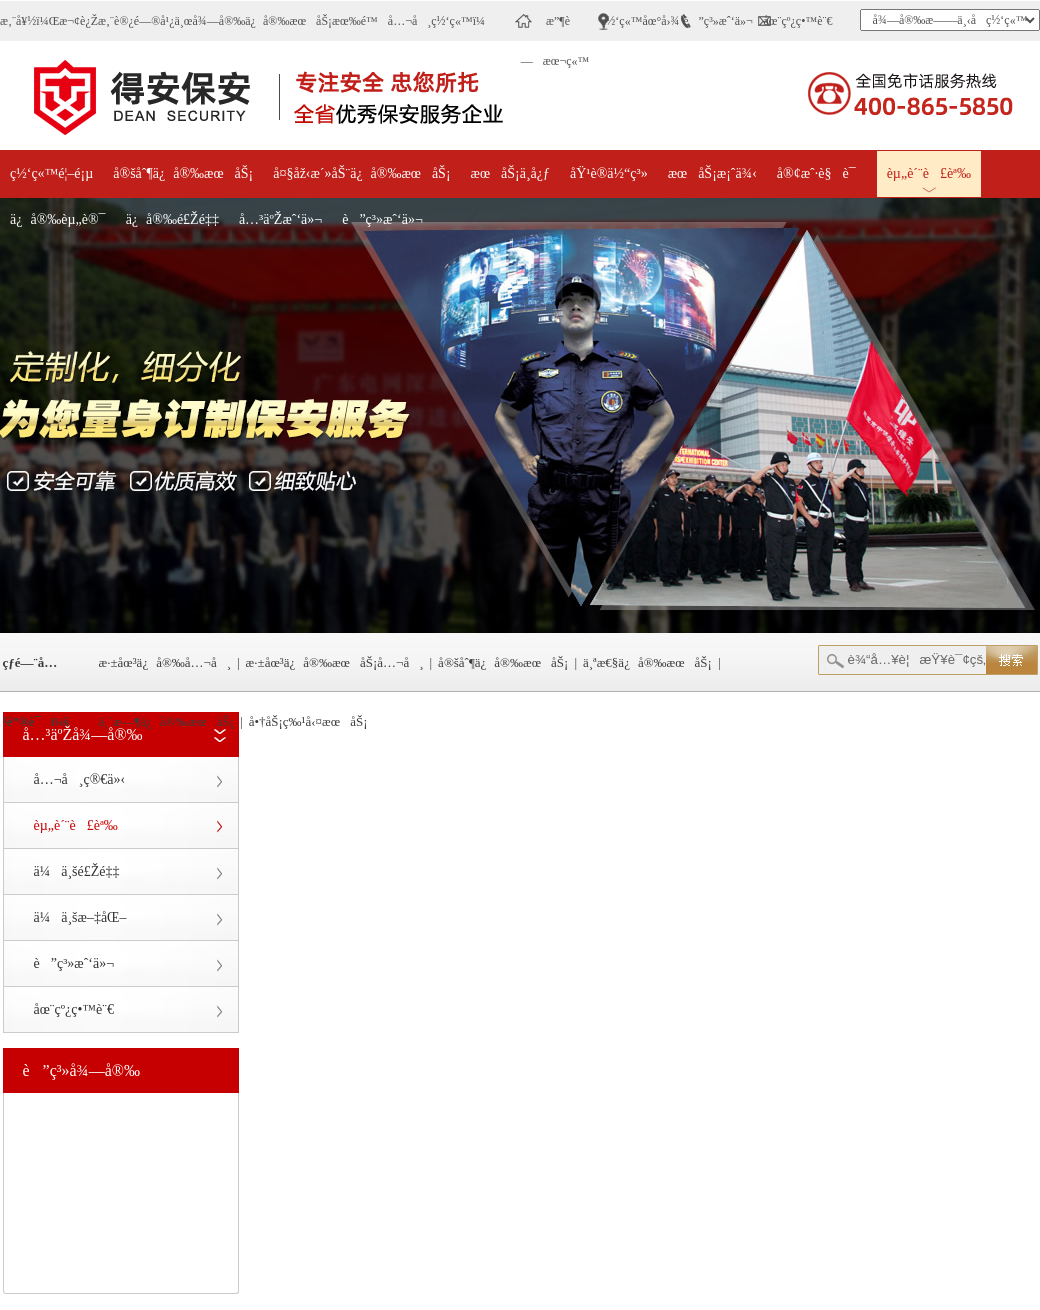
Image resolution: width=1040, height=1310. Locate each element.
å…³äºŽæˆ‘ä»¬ (280, 219)
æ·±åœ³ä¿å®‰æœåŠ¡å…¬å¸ (335, 662)
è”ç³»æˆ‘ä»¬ (718, 21)
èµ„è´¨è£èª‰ (929, 173)
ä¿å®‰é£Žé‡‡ (172, 219)
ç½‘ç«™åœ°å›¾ (640, 21)
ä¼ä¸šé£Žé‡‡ (77, 871)
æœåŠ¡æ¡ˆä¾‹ (712, 173)
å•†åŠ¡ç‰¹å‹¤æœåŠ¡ (308, 721)
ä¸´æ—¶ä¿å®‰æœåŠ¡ (167, 721)
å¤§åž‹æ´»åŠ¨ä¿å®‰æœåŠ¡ (361, 173)
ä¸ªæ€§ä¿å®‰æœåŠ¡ (647, 662)
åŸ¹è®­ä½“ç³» (609, 173)
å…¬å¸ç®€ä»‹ (80, 779)
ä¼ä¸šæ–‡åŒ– (80, 917)
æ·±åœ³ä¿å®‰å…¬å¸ (165, 662)
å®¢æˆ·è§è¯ (822, 173)
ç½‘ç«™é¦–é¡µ (51, 173)
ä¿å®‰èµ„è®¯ (58, 219)
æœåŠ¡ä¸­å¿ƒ (510, 173)
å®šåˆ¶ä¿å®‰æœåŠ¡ (183, 173)
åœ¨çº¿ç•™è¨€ (798, 21)
